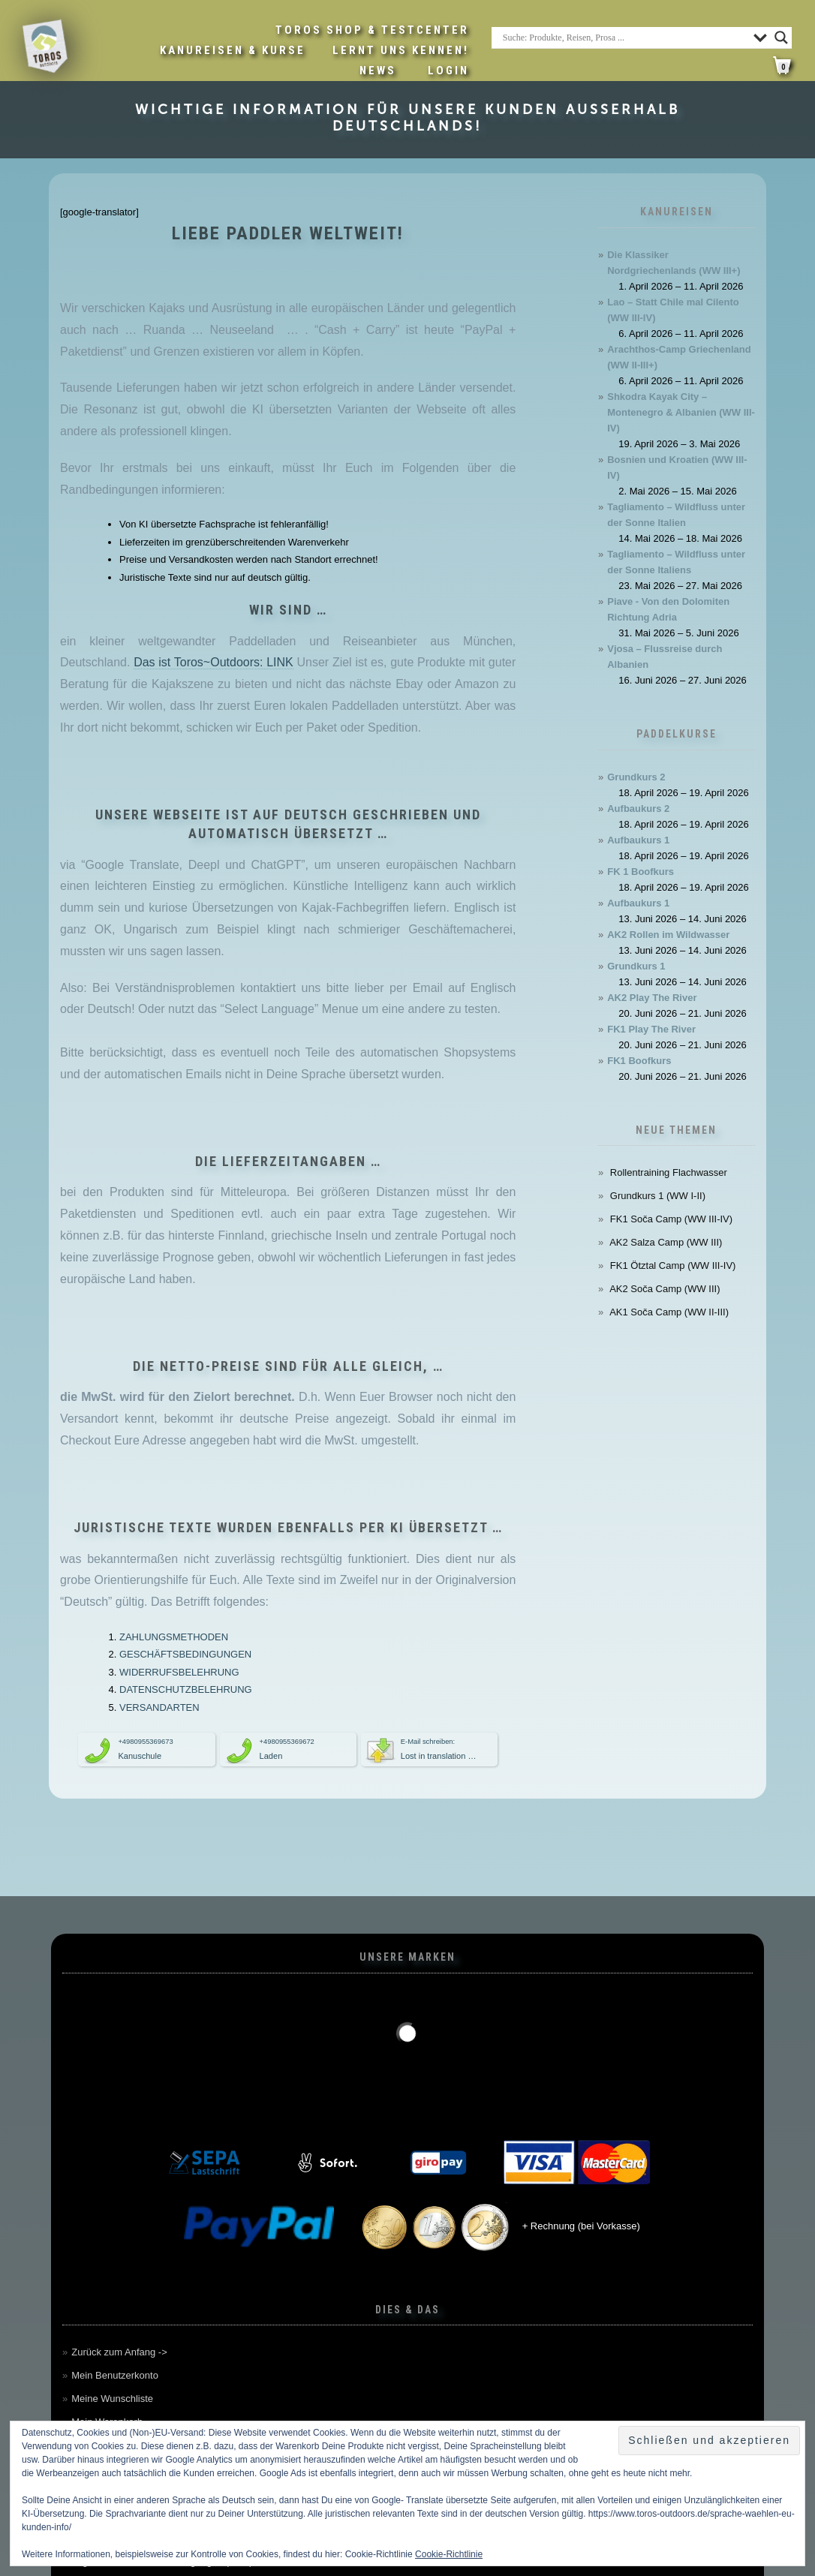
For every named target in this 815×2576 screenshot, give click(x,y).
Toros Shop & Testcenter (372, 30)
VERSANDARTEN (159, 1707)
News (377, 70)
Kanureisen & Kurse (232, 50)
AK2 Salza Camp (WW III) (665, 1242)
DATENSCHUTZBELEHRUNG (185, 1689)
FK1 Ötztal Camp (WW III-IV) (673, 1265)
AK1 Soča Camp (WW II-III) (669, 1312)
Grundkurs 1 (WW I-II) (657, 1195)
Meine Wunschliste (112, 2398)
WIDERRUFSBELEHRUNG (179, 1672)
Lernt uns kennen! (400, 50)
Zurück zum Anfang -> (119, 2352)
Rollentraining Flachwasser (668, 1172)
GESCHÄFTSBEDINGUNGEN (185, 1654)
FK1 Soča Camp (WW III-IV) (671, 1219)
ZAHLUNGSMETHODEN (173, 1637)
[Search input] (624, 37)
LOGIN (448, 70)
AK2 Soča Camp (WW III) (664, 1288)
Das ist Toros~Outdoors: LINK (213, 662)
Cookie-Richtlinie (449, 2554)
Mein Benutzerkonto (114, 2375)
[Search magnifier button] (781, 37)
